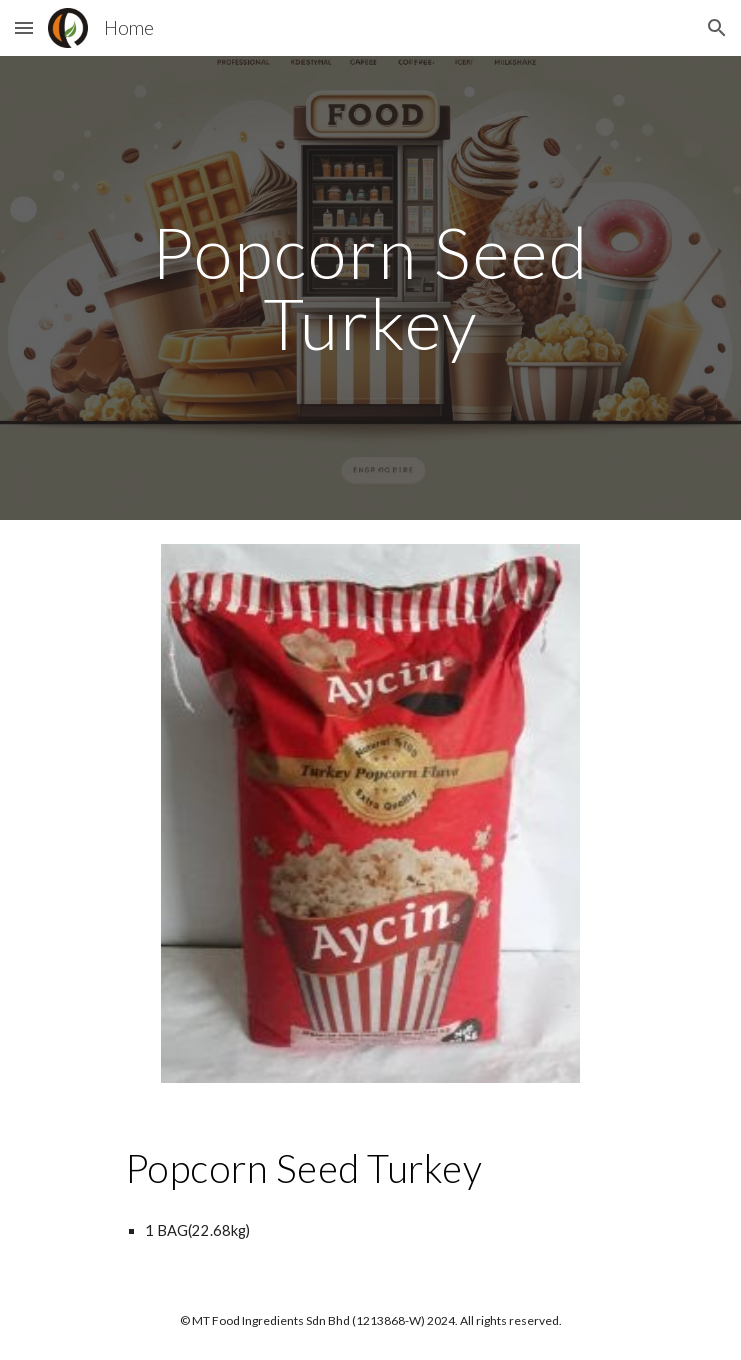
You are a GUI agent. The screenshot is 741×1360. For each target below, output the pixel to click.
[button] (24, 27)
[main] (370, 287)
